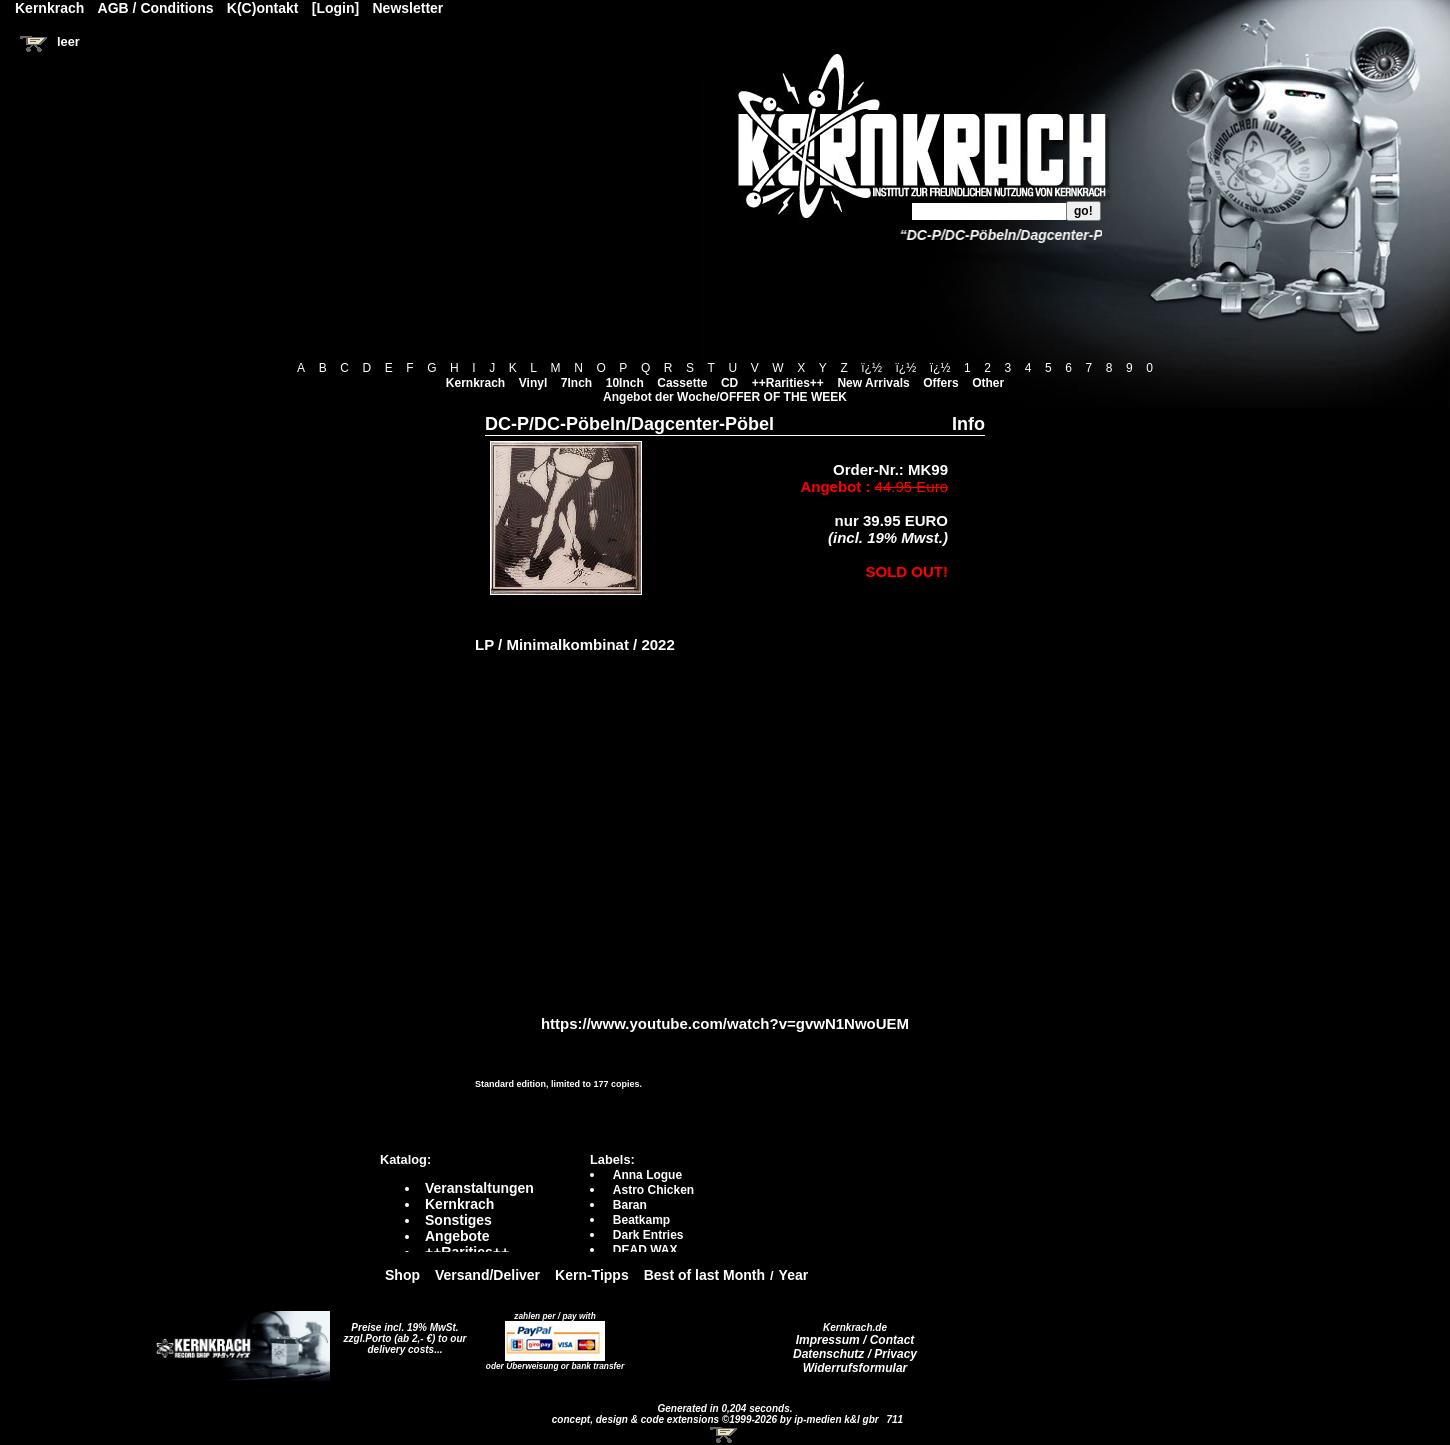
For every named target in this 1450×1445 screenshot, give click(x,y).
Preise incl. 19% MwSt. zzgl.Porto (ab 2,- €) (401, 1333)
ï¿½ (871, 368)
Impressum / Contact (855, 1340)
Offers (940, 383)
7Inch (576, 383)
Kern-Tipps (592, 1275)
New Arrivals (873, 383)
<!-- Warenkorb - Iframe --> (725, 1435)
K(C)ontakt (263, 8)
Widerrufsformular (855, 1368)
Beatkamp (641, 1220)
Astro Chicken (653, 1190)
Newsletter (408, 8)
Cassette (682, 383)
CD (729, 383)
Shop (402, 1275)
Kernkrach (475, 383)
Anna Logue (647, 1175)
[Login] (335, 8)
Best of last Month (704, 1275)
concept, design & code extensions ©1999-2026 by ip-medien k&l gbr (717, 1419)
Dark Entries (648, 1235)
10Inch (625, 383)
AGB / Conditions (156, 8)
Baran (630, 1205)
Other (988, 383)
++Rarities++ (788, 383)
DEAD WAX (645, 1250)
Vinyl (533, 383)
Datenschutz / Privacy (855, 1354)
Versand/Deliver (487, 1275)
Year (794, 1275)
